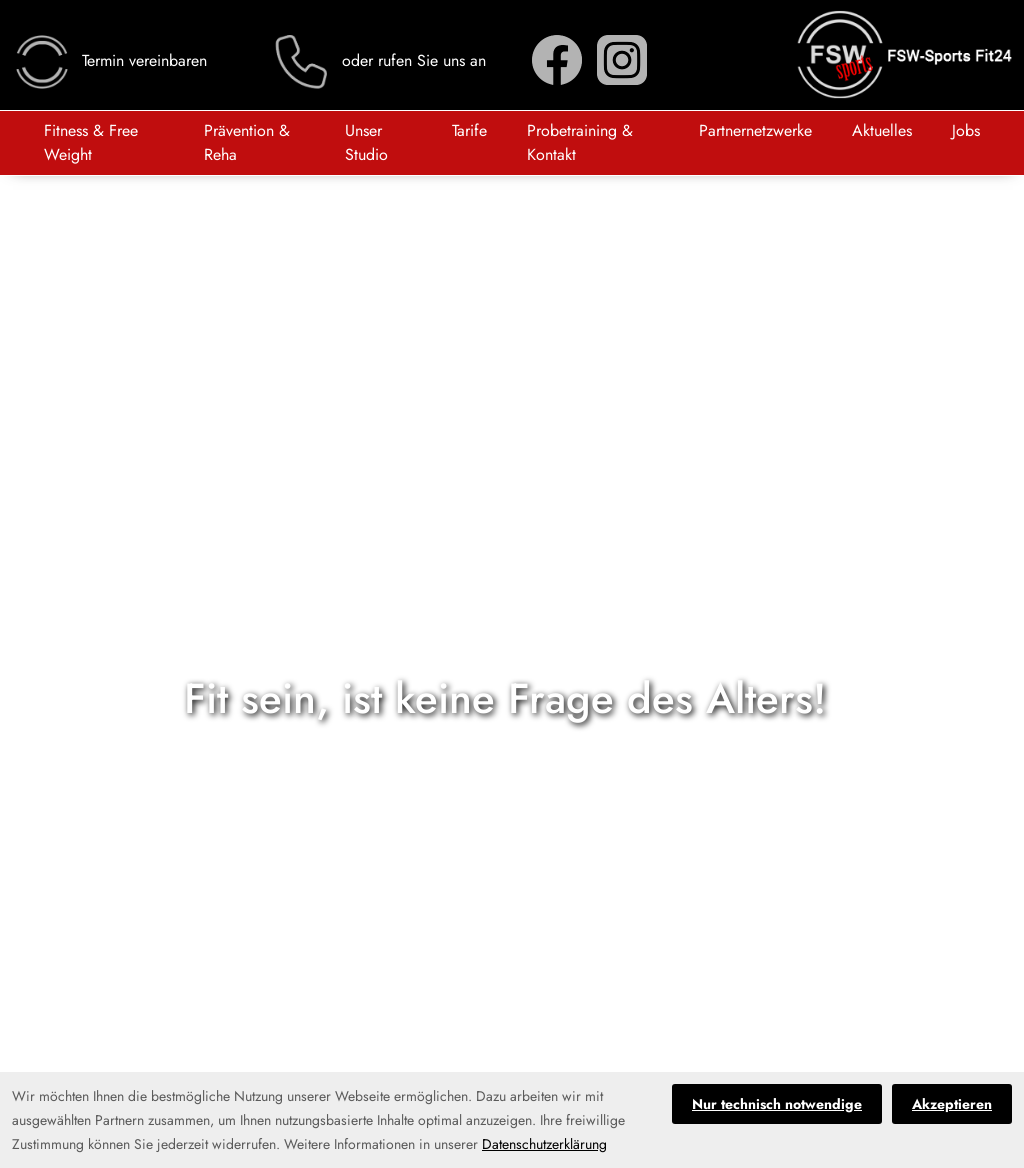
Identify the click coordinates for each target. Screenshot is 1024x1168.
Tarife (469, 130)
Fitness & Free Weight (91, 142)
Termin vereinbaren (109, 60)
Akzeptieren (952, 1104)
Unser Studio (366, 142)
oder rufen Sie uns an (379, 60)
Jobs (966, 130)
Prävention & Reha (247, 142)
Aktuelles (882, 130)
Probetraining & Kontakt (580, 142)
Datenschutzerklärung (544, 1144)
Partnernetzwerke (755, 130)
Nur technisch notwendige (777, 1104)
